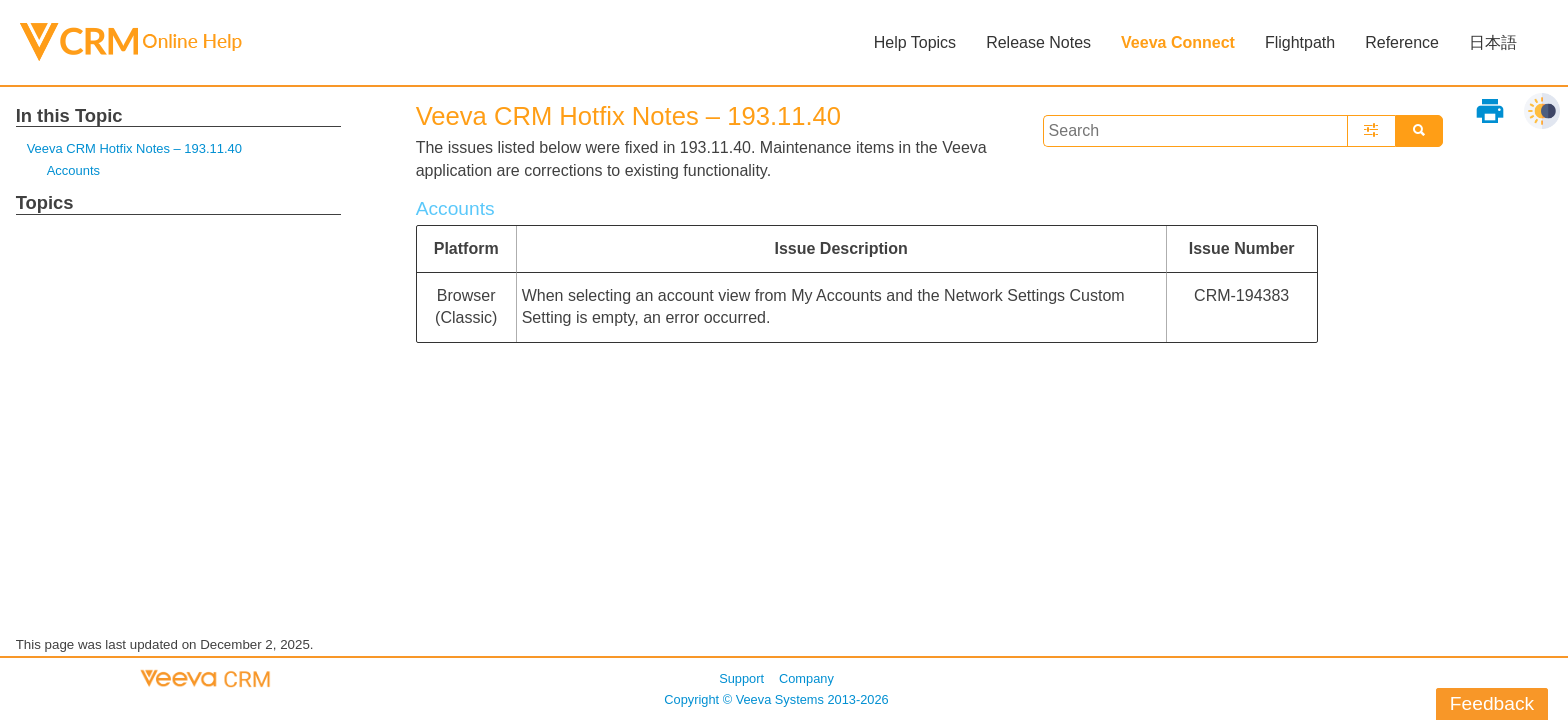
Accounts (73, 170)
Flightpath (1300, 42)
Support (741, 678)
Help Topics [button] (915, 42)
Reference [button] (1402, 42)
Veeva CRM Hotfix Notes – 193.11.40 (134, 148)
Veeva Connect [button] (1178, 42)
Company (806, 678)
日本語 (1493, 42)
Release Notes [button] (1038, 42)
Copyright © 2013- (776, 699)
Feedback (1492, 703)
